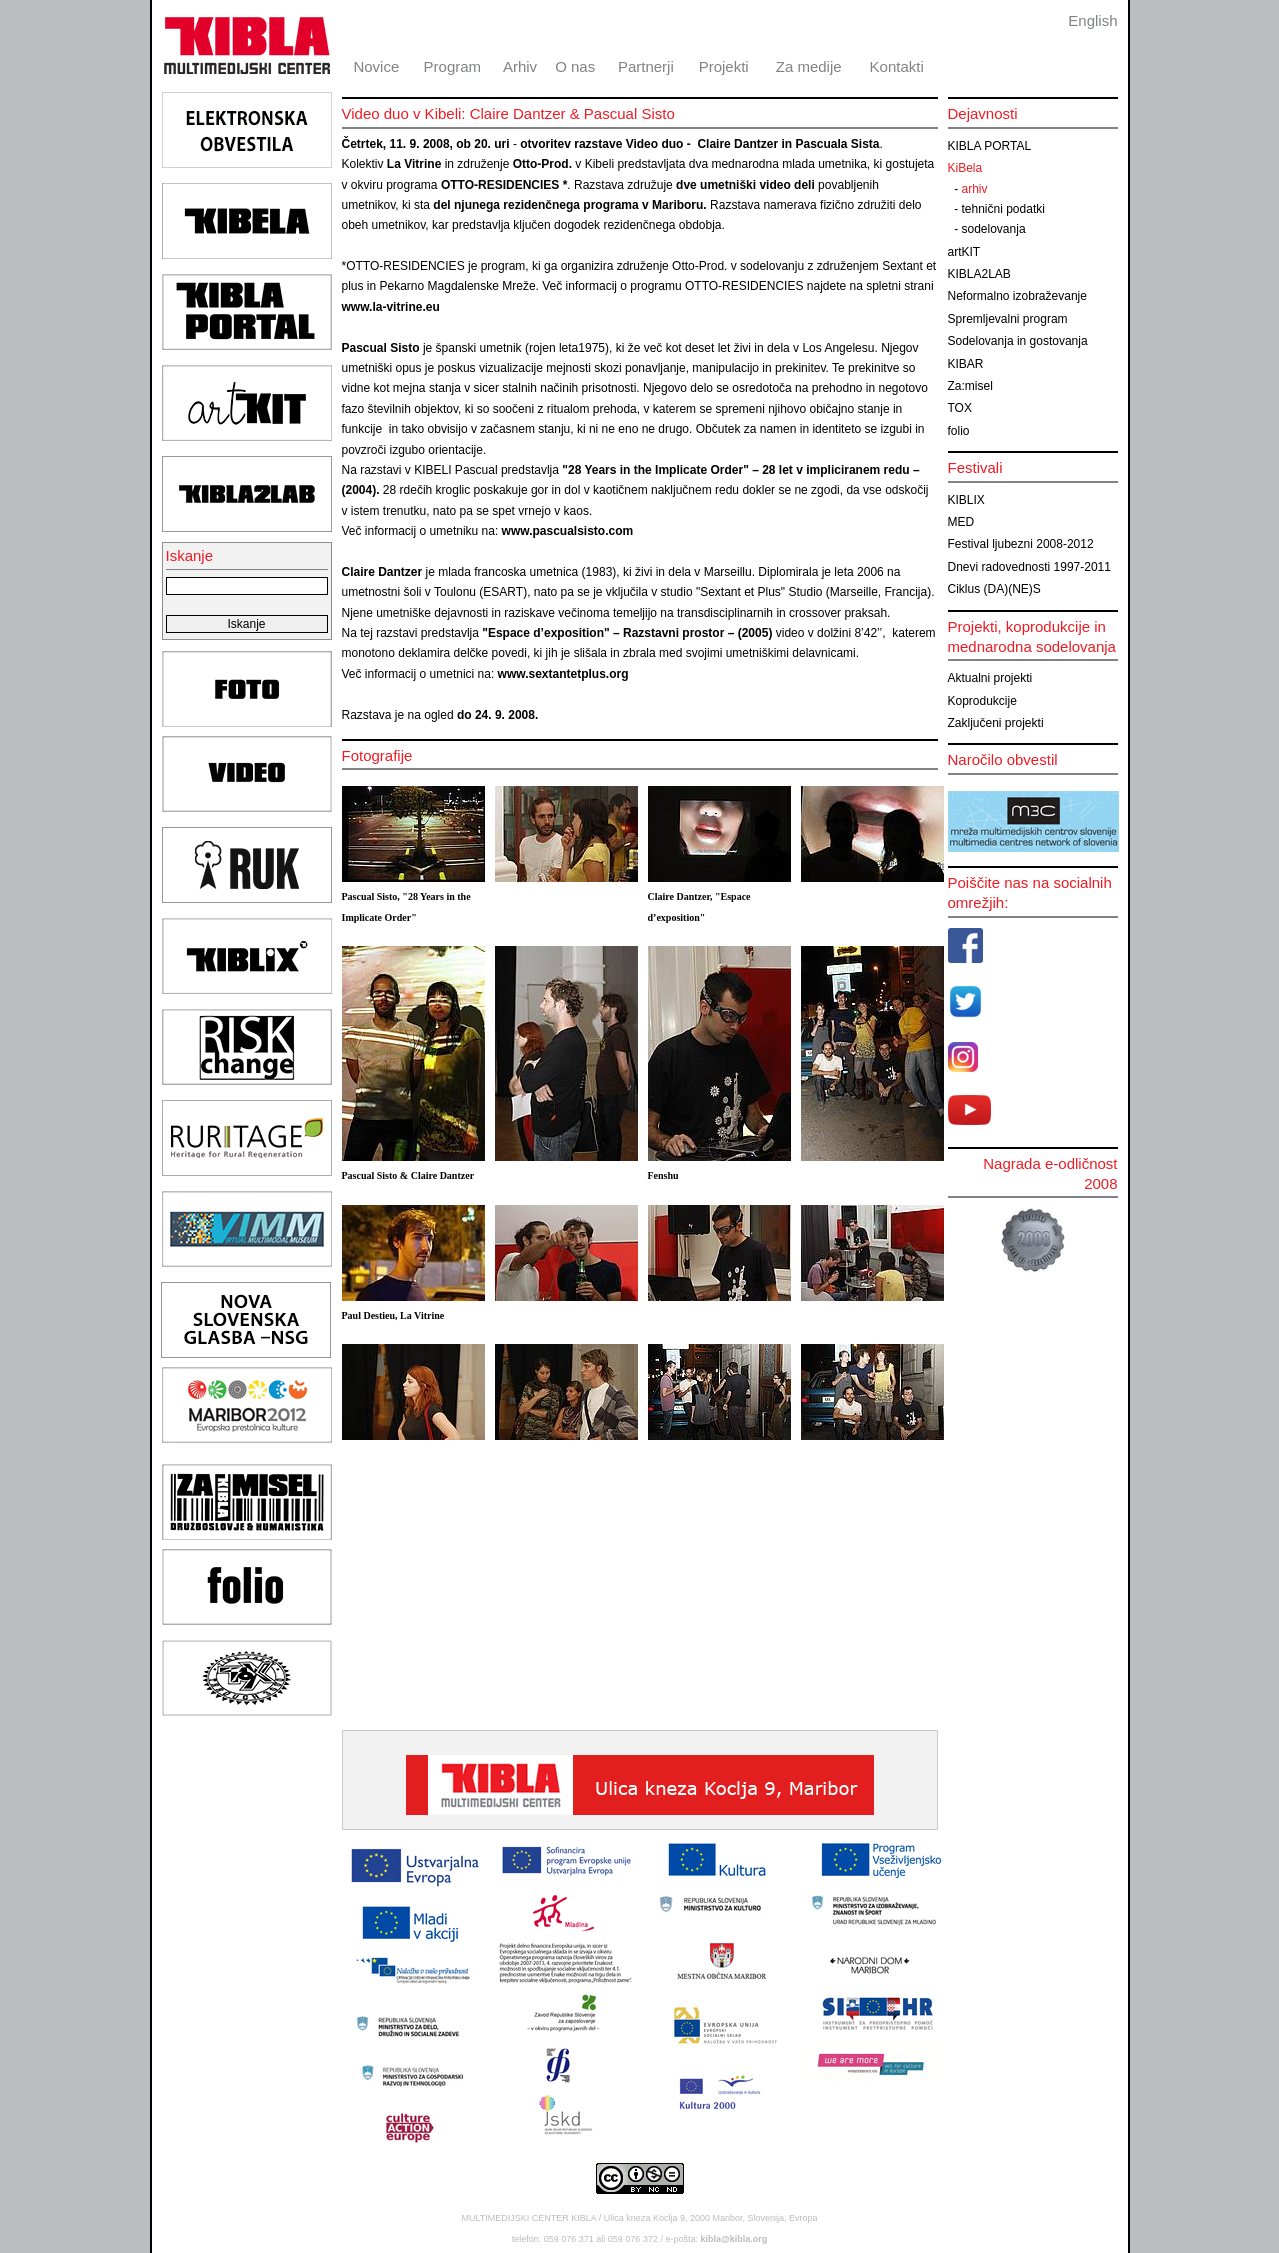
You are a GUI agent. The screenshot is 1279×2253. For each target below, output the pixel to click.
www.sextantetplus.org (563, 674)
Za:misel (970, 386)
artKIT (964, 252)
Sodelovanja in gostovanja (1018, 341)
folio (959, 431)
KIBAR (966, 364)
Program (453, 66)
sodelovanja (994, 229)
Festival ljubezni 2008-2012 (1021, 544)
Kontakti (897, 66)
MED (961, 522)
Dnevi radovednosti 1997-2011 (1029, 567)
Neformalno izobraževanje (1017, 296)
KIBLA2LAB (979, 274)
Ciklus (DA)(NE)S (994, 589)
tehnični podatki (1003, 209)
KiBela (965, 168)
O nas (575, 66)
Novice (376, 66)
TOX (960, 408)
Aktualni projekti (990, 678)
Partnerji (646, 66)
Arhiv (520, 66)
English (1092, 20)
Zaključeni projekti (996, 723)
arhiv (975, 189)
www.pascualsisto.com (568, 531)
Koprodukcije (982, 701)
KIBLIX (966, 500)
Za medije (809, 66)
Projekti (724, 66)
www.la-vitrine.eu (391, 307)
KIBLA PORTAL (990, 146)
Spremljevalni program (1008, 319)
